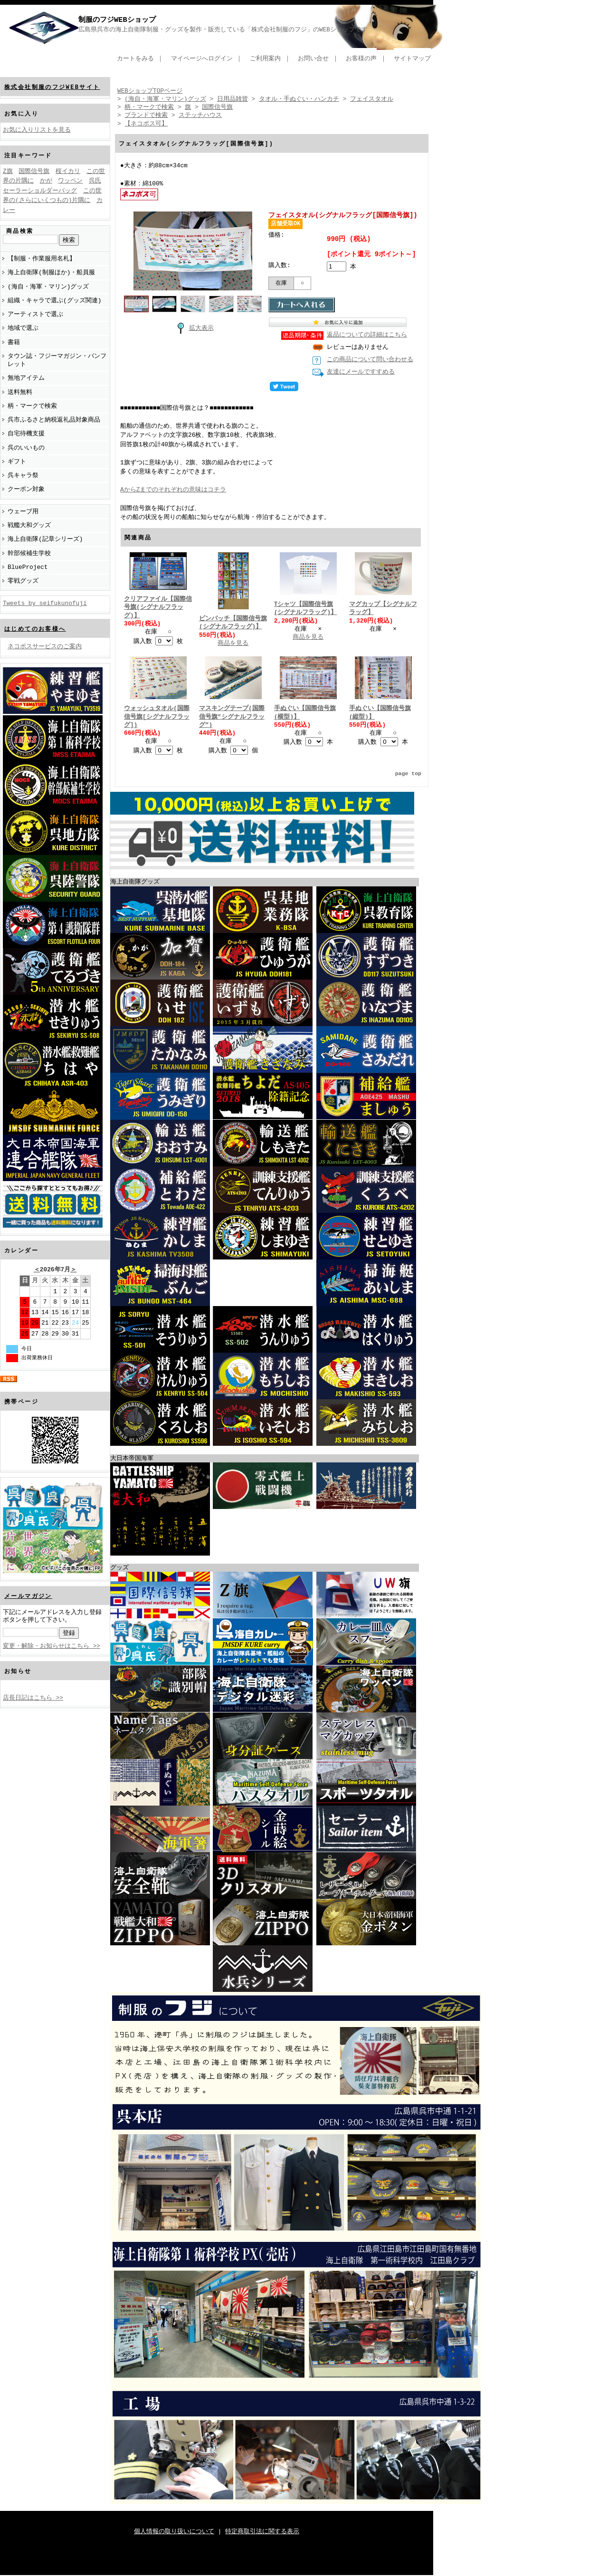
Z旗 (8, 171)
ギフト (17, 461)
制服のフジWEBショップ (117, 20)
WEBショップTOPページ (149, 91)
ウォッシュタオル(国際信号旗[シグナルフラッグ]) (157, 717)
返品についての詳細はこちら (367, 335)
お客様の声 (361, 58)
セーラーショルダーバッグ (40, 191)
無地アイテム (26, 378)
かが (46, 181)
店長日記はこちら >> (33, 1697)
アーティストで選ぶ (35, 314)
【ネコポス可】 (146, 123)
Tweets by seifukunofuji (45, 603)
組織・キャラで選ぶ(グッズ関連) (54, 300)
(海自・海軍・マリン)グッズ (48, 286)
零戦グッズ (23, 581)
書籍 (14, 342)
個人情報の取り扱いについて (174, 2532)
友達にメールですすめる (361, 372)
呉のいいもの (26, 447)
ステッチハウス (200, 115)
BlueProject (28, 567)
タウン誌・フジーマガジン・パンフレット (57, 360)
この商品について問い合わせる (370, 360)
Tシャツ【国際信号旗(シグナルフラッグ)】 (305, 609)
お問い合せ (313, 58)
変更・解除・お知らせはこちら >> (51, 1646)
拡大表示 (193, 327)
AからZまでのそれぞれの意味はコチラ (173, 490)
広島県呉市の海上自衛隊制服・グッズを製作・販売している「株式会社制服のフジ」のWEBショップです (222, 29)
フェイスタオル (371, 99)
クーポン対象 (26, 489)
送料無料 (20, 392)
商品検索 (20, 231)
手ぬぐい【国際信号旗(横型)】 (305, 713)
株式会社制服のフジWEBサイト (52, 87)
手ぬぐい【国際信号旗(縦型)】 (380, 713)
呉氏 (95, 181)
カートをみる (135, 58)
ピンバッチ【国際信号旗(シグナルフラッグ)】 (233, 623)
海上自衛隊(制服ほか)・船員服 (51, 272)
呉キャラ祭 (23, 475)
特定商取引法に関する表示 (262, 2532)
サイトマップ (412, 58)
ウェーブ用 (23, 511)
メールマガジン (28, 1596)
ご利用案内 (265, 58)
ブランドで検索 (146, 115)
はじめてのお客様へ (35, 629)
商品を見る (233, 644)
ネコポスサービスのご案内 (45, 646)
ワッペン (70, 181)
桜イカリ (68, 171)
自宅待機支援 (26, 433)
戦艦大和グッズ (29, 525)
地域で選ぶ (23, 328)
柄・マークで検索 (32, 406)
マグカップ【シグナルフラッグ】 (383, 609)
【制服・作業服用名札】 (42, 258)
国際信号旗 (34, 171)
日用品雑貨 (232, 99)
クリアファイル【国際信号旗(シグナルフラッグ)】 (158, 608)
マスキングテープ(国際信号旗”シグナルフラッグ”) (232, 717)
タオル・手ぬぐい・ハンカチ (299, 99)
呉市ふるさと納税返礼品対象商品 (54, 419)
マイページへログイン (202, 58)
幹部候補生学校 (29, 553)
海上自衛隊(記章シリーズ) (45, 539)
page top (408, 774)
